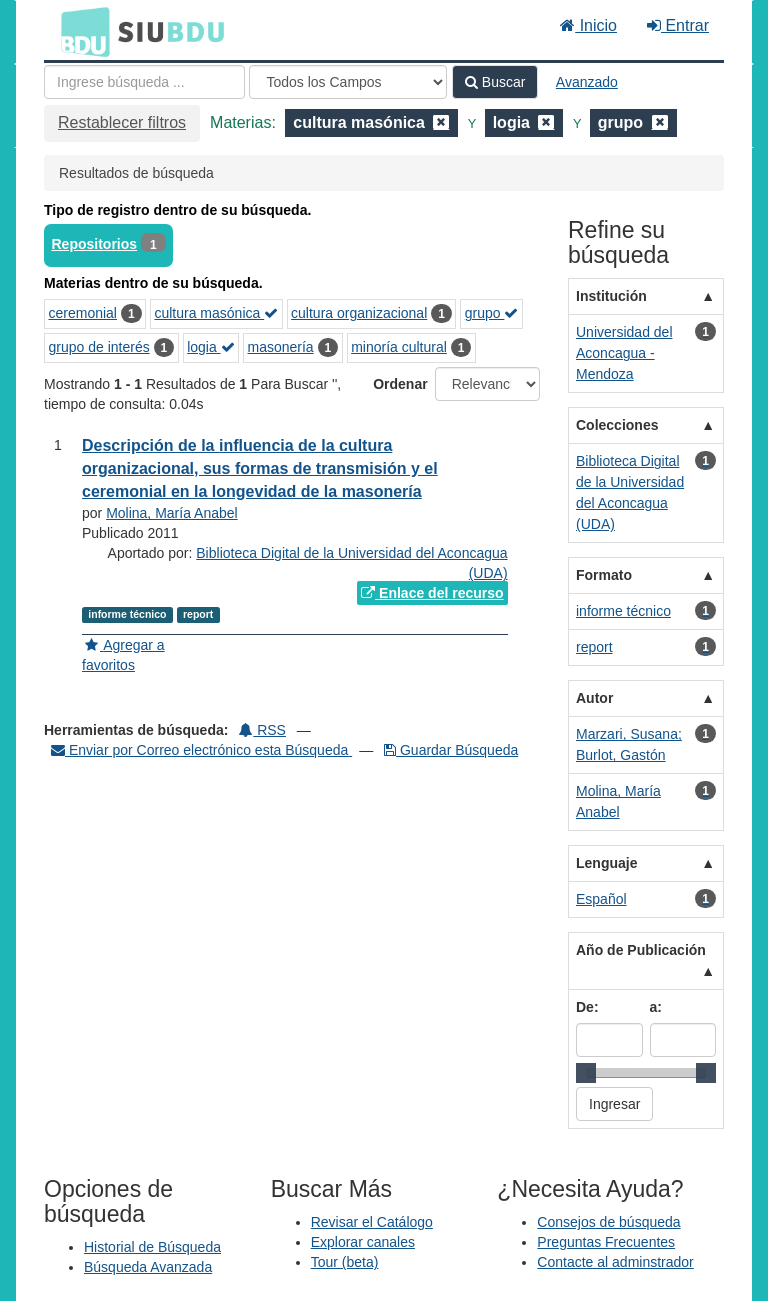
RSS (262, 730)
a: (656, 1007)
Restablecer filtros (122, 122)
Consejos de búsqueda (608, 1222)
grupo (492, 313)
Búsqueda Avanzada (148, 1267)
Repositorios (95, 244)
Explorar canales (363, 1242)
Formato (604, 575)
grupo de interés (99, 347)
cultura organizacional (359, 313)
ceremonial (83, 313)
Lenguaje (606, 863)
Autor (594, 698)
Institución (611, 296)
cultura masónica (216, 313)
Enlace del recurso (432, 593)
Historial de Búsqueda (152, 1247)
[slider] (586, 1073)
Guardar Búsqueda (451, 750)
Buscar (495, 82)
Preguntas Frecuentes (606, 1242)
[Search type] (348, 82)
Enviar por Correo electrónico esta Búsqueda (201, 750)
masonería (281, 347)
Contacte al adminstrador (615, 1262)
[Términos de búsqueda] (144, 82)
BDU (80, 31)
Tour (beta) (345, 1262)
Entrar (678, 25)
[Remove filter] (441, 122)
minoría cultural (399, 347)
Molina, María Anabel (172, 513)
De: (587, 1007)
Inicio (588, 25)
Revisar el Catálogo (372, 1222)
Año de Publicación (641, 950)
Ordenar (400, 384)
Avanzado (587, 82)
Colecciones (617, 425)
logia (210, 347)
